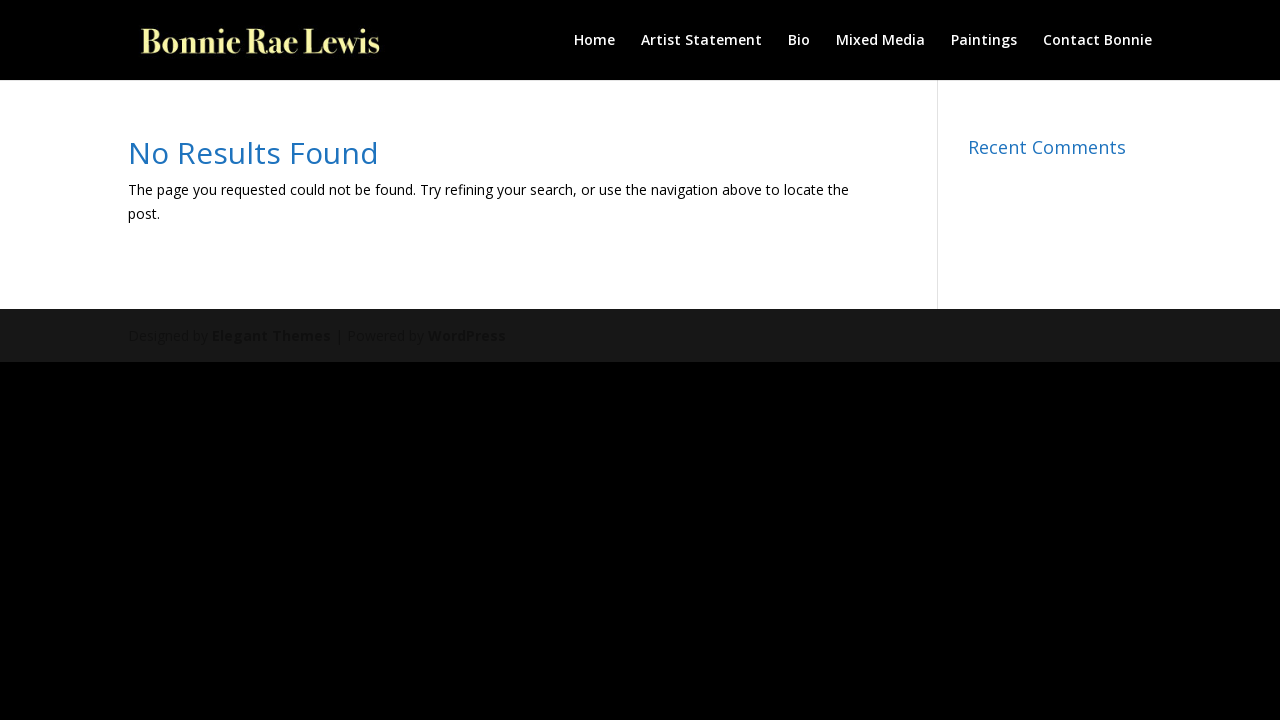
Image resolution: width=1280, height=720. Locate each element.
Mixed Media (880, 41)
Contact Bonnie (1097, 41)
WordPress (467, 335)
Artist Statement (701, 41)
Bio (799, 41)
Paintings (984, 41)
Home (594, 41)
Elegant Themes (271, 335)
